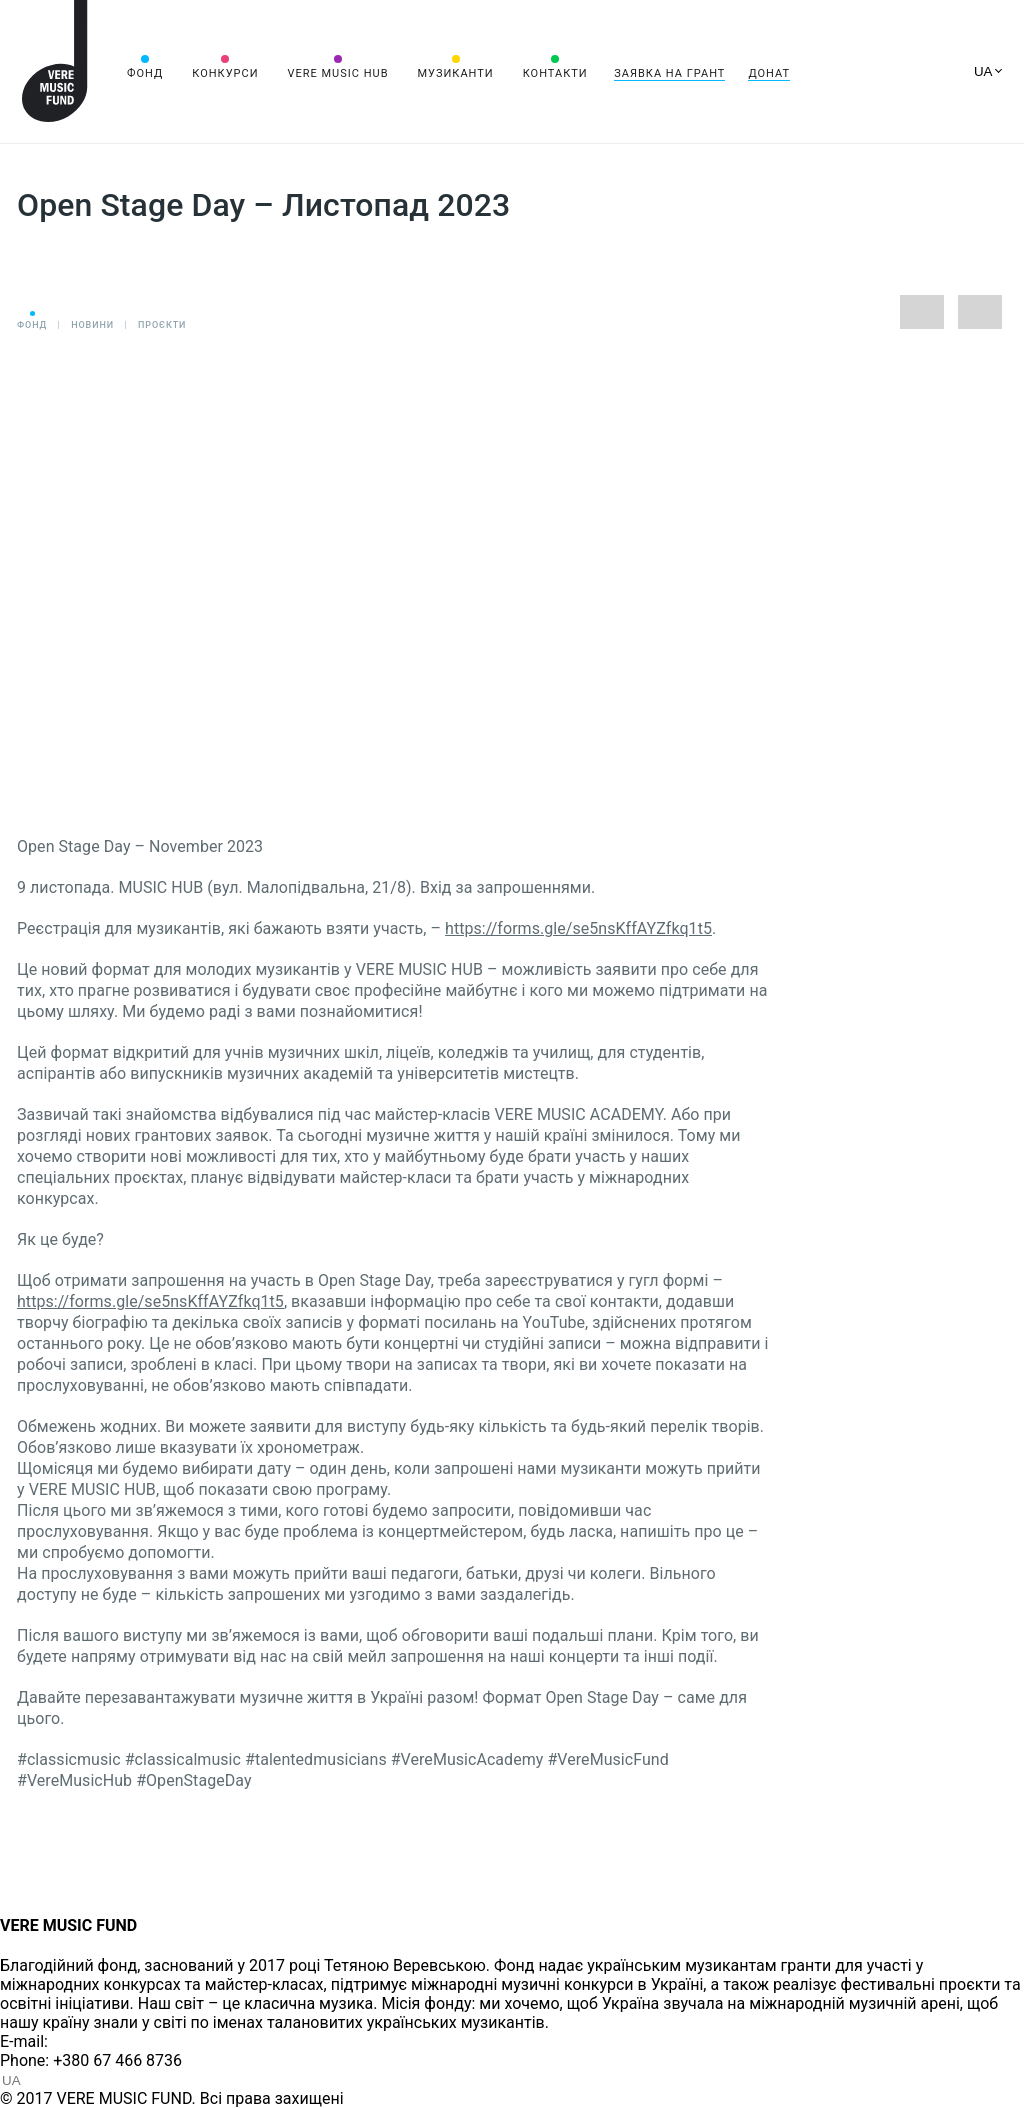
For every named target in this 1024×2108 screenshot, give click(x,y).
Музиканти (455, 73)
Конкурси (225, 73)
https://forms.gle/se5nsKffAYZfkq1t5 (578, 928)
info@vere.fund (106, 2041)
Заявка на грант (669, 73)
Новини (92, 325)
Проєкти (162, 325)
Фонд (145, 73)
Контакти (555, 73)
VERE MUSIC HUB (337, 73)
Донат (769, 73)
